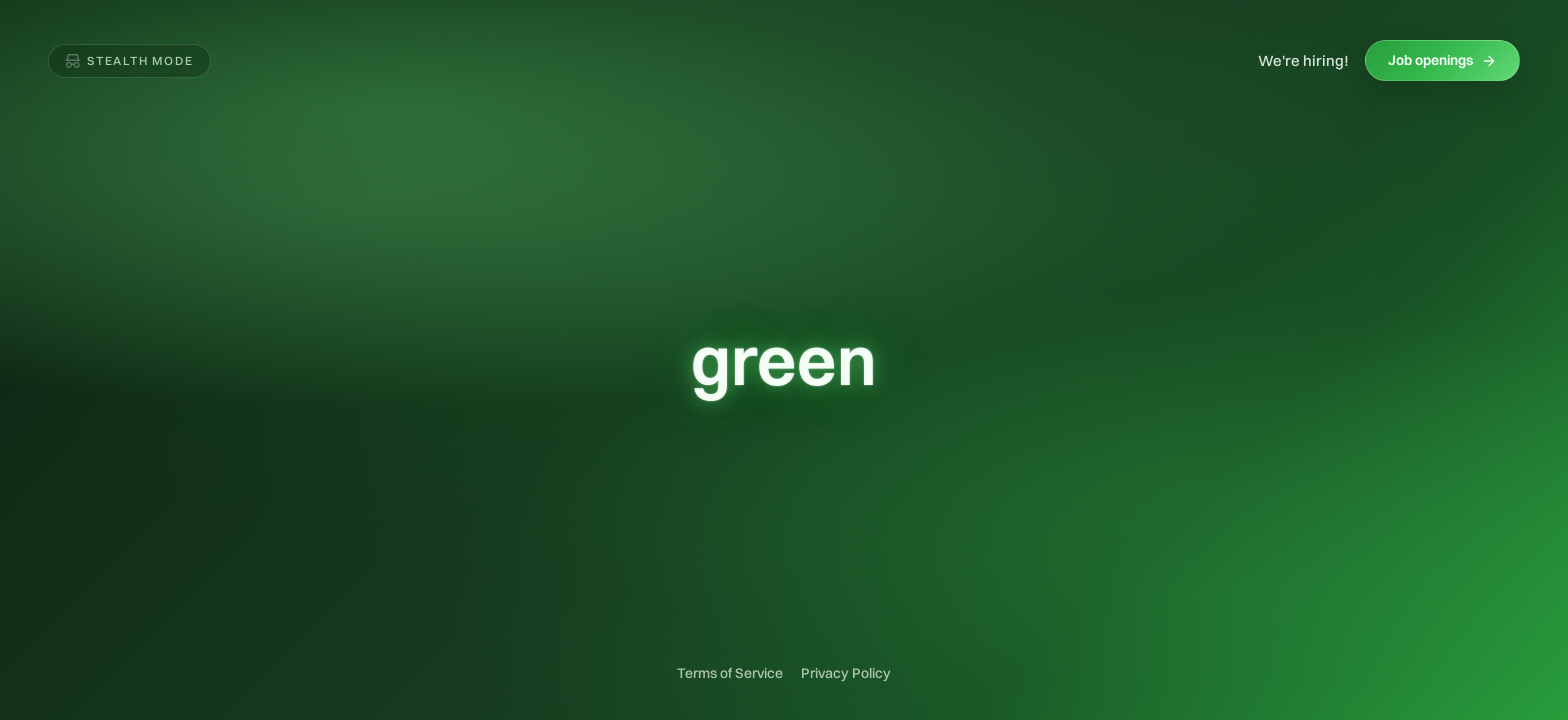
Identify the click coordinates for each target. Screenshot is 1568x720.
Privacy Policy (846, 673)
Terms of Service (730, 673)
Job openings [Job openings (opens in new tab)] (1442, 60)
